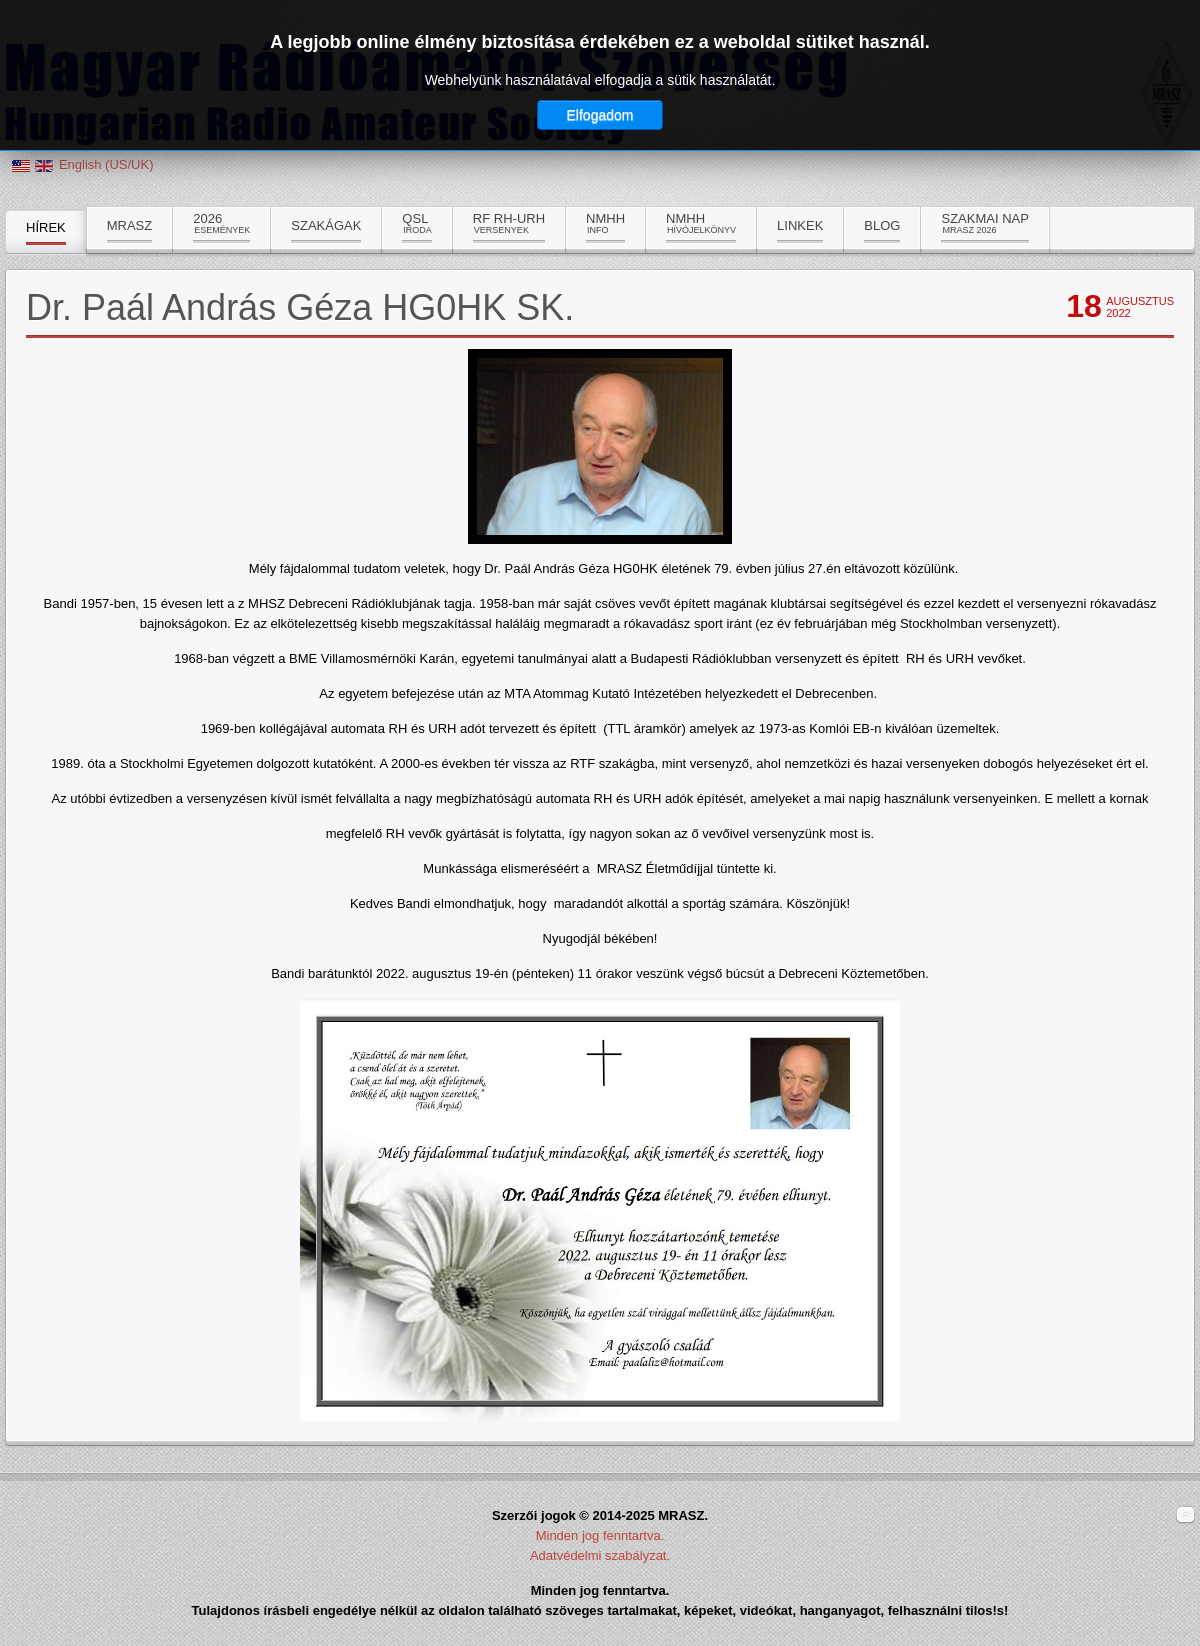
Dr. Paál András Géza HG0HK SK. (300, 307)
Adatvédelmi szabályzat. (600, 1555)
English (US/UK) (106, 164)
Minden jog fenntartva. (600, 1535)
